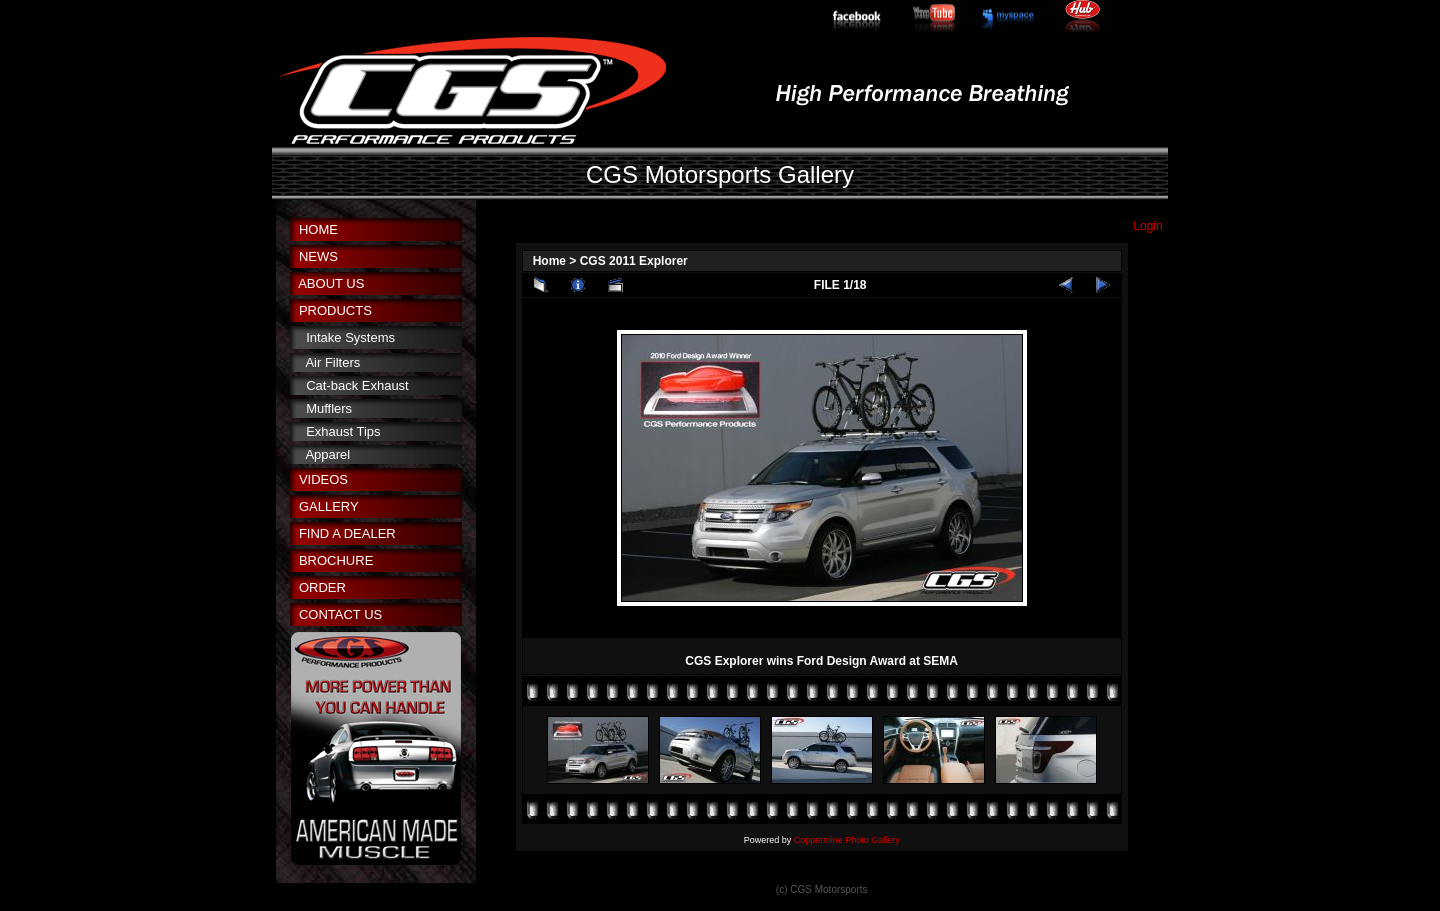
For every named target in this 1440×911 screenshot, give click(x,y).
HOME (318, 229)
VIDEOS (323, 479)
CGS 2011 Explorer (634, 261)
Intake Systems (350, 337)
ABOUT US (331, 283)
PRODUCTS (335, 310)
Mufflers (329, 408)
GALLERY (329, 506)
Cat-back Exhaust (357, 385)
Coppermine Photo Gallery (847, 840)
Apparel (327, 454)
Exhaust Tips (343, 431)
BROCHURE (336, 560)
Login (1147, 226)
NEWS (318, 256)
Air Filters (332, 362)
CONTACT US (340, 614)
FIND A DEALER (347, 533)
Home (549, 261)
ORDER (322, 587)
